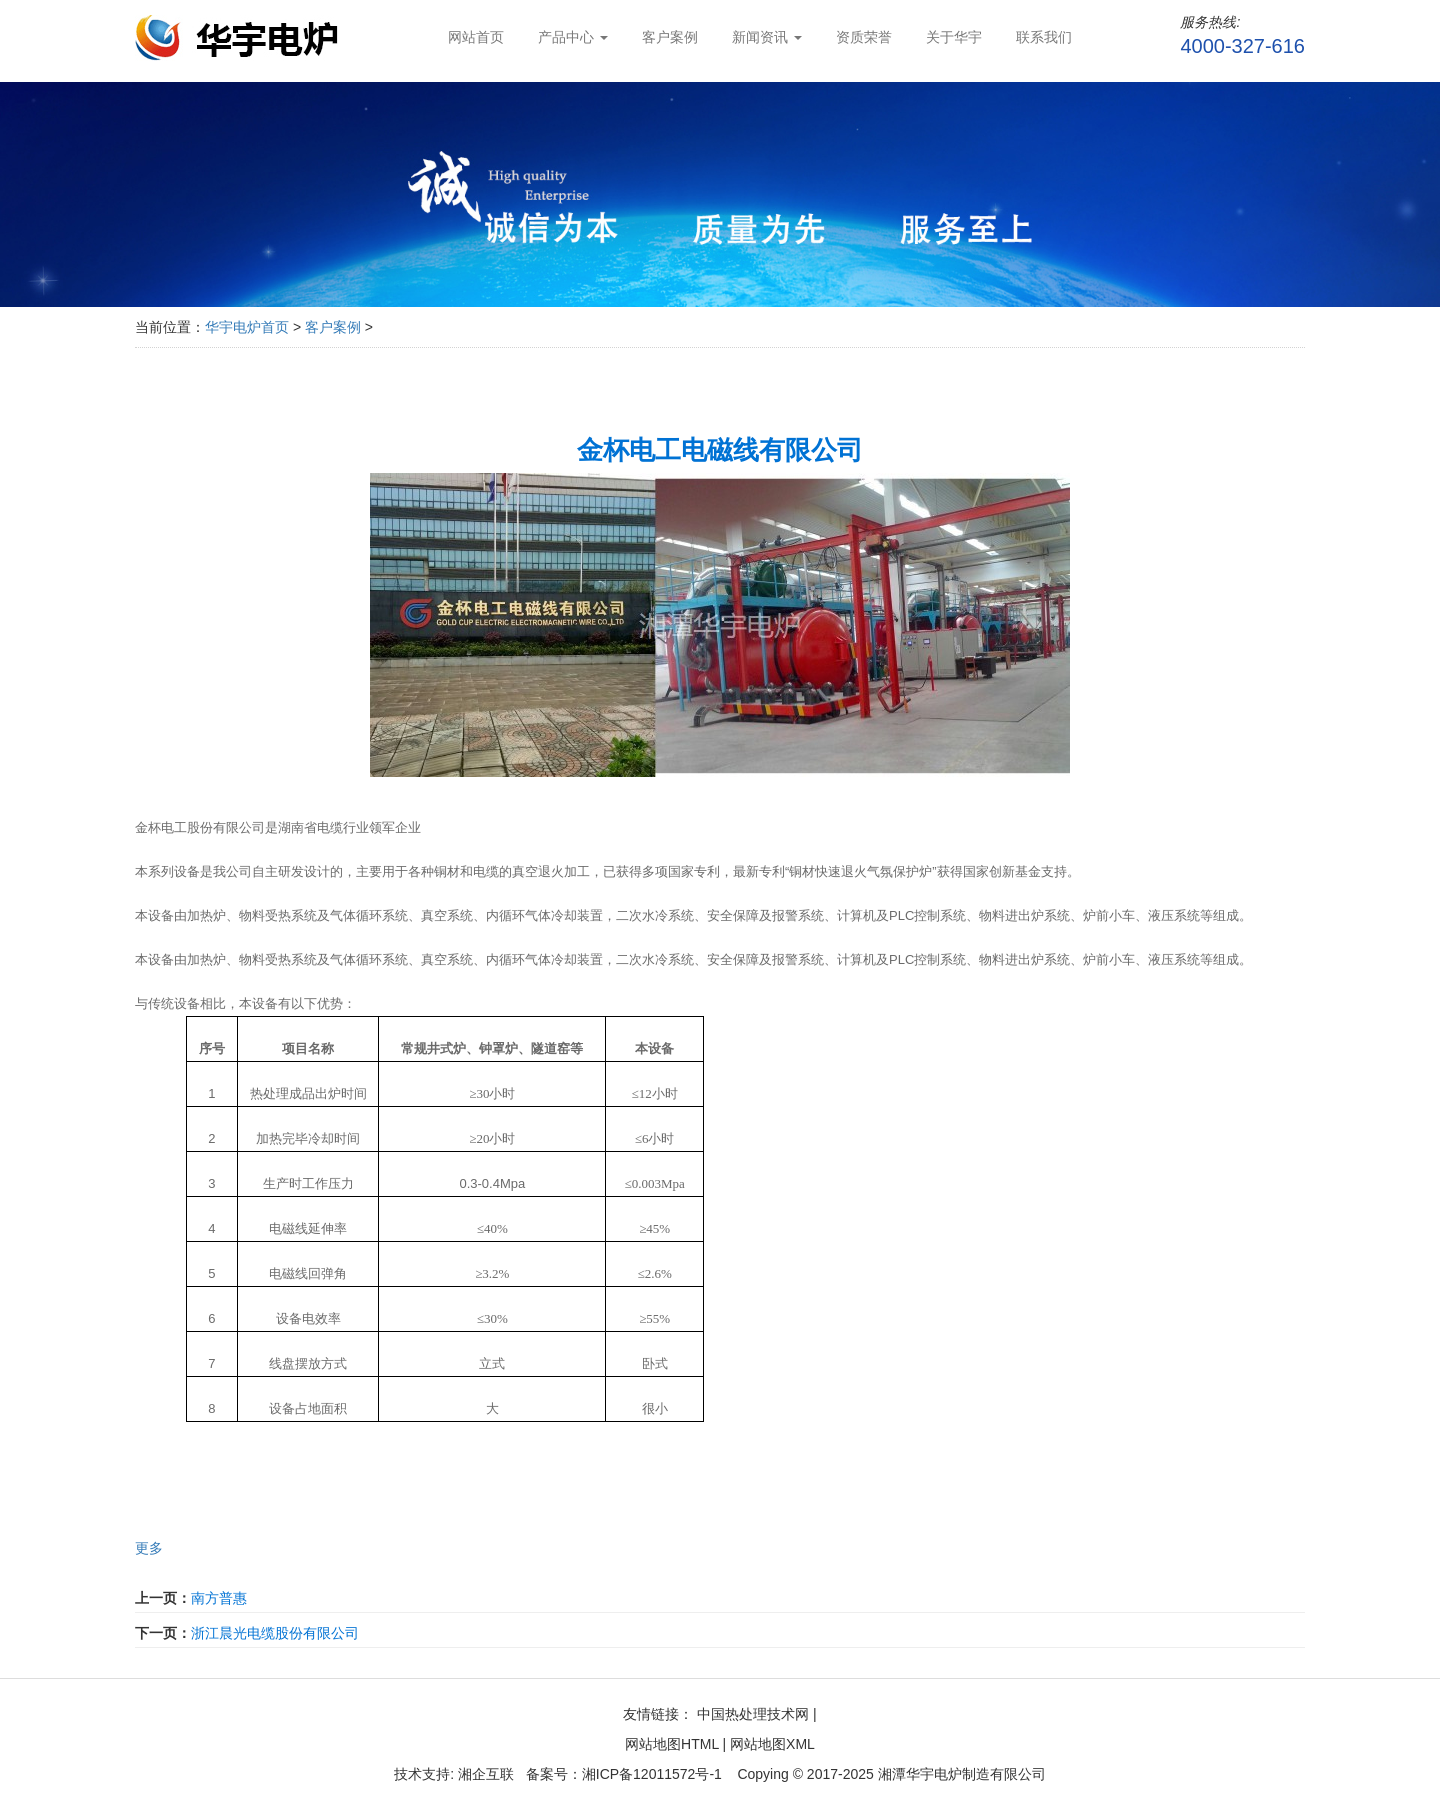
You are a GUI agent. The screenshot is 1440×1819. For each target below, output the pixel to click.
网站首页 (476, 37)
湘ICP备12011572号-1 (652, 1774)
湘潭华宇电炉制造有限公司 (962, 1774)
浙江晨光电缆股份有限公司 (275, 1633)
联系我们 (1044, 37)
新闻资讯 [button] (767, 37)
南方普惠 (219, 1598)
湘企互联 (484, 1774)
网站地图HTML (672, 1744)
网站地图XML (772, 1744)
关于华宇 (954, 37)
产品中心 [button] (573, 37)
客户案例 (670, 37)
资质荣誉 (864, 37)
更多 (149, 1548)
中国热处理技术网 (753, 1714)
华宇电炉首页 (247, 327)
